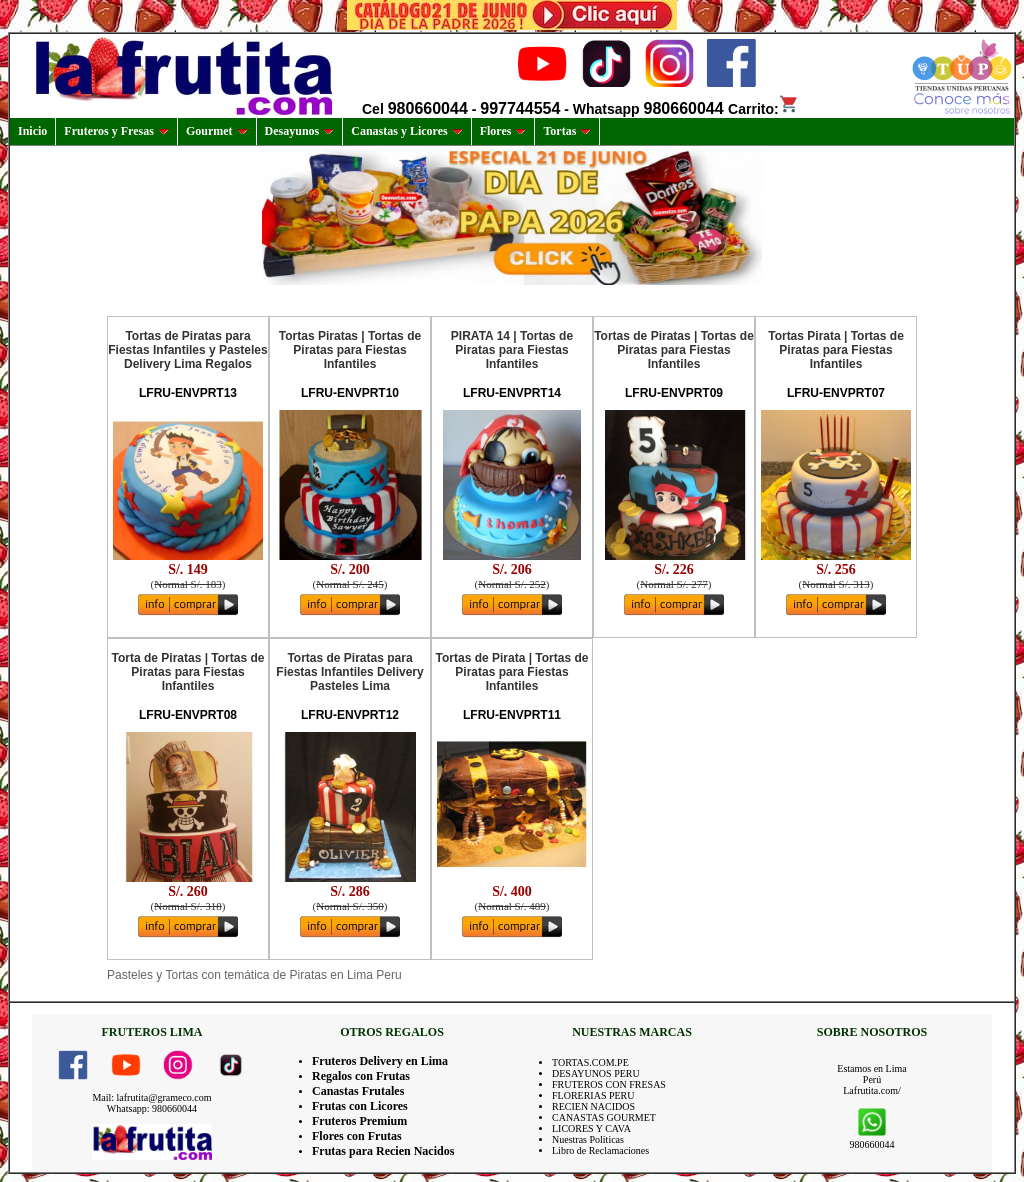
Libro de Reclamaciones (600, 1150)
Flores (503, 131)
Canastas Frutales (358, 1091)
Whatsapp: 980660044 (152, 1108)
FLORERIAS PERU (593, 1095)
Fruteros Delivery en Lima (380, 1061)
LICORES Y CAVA (591, 1128)
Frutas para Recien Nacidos (383, 1151)
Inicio (32, 131)
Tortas (567, 131)
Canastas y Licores (406, 131)
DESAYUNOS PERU (596, 1073)
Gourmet (217, 131)
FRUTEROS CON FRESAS (609, 1084)
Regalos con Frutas (361, 1076)
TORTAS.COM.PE (590, 1062)
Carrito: (763, 109)
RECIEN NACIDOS (593, 1106)
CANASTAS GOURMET (604, 1117)
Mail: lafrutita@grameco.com (151, 1097)
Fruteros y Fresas (116, 131)
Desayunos (300, 131)
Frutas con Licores (360, 1106)
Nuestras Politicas (588, 1139)
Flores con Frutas (357, 1136)
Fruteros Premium (359, 1121)
